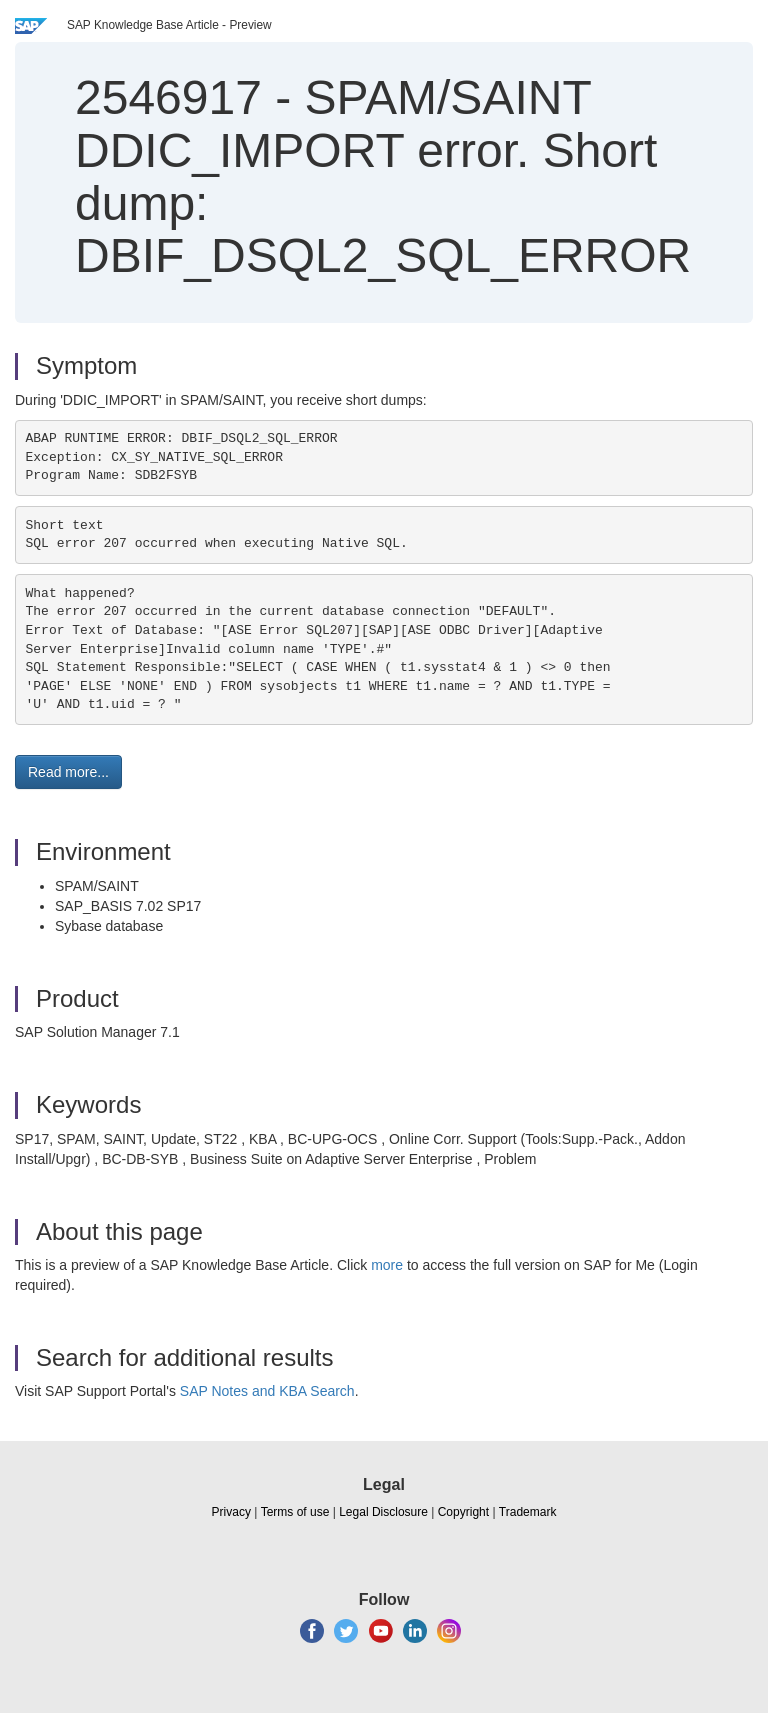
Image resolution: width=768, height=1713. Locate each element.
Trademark (528, 1512)
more (387, 1265)
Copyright (463, 1512)
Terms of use (295, 1512)
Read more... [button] (68, 772)
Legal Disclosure (383, 1512)
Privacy (231, 1512)
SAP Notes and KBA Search (267, 1391)
